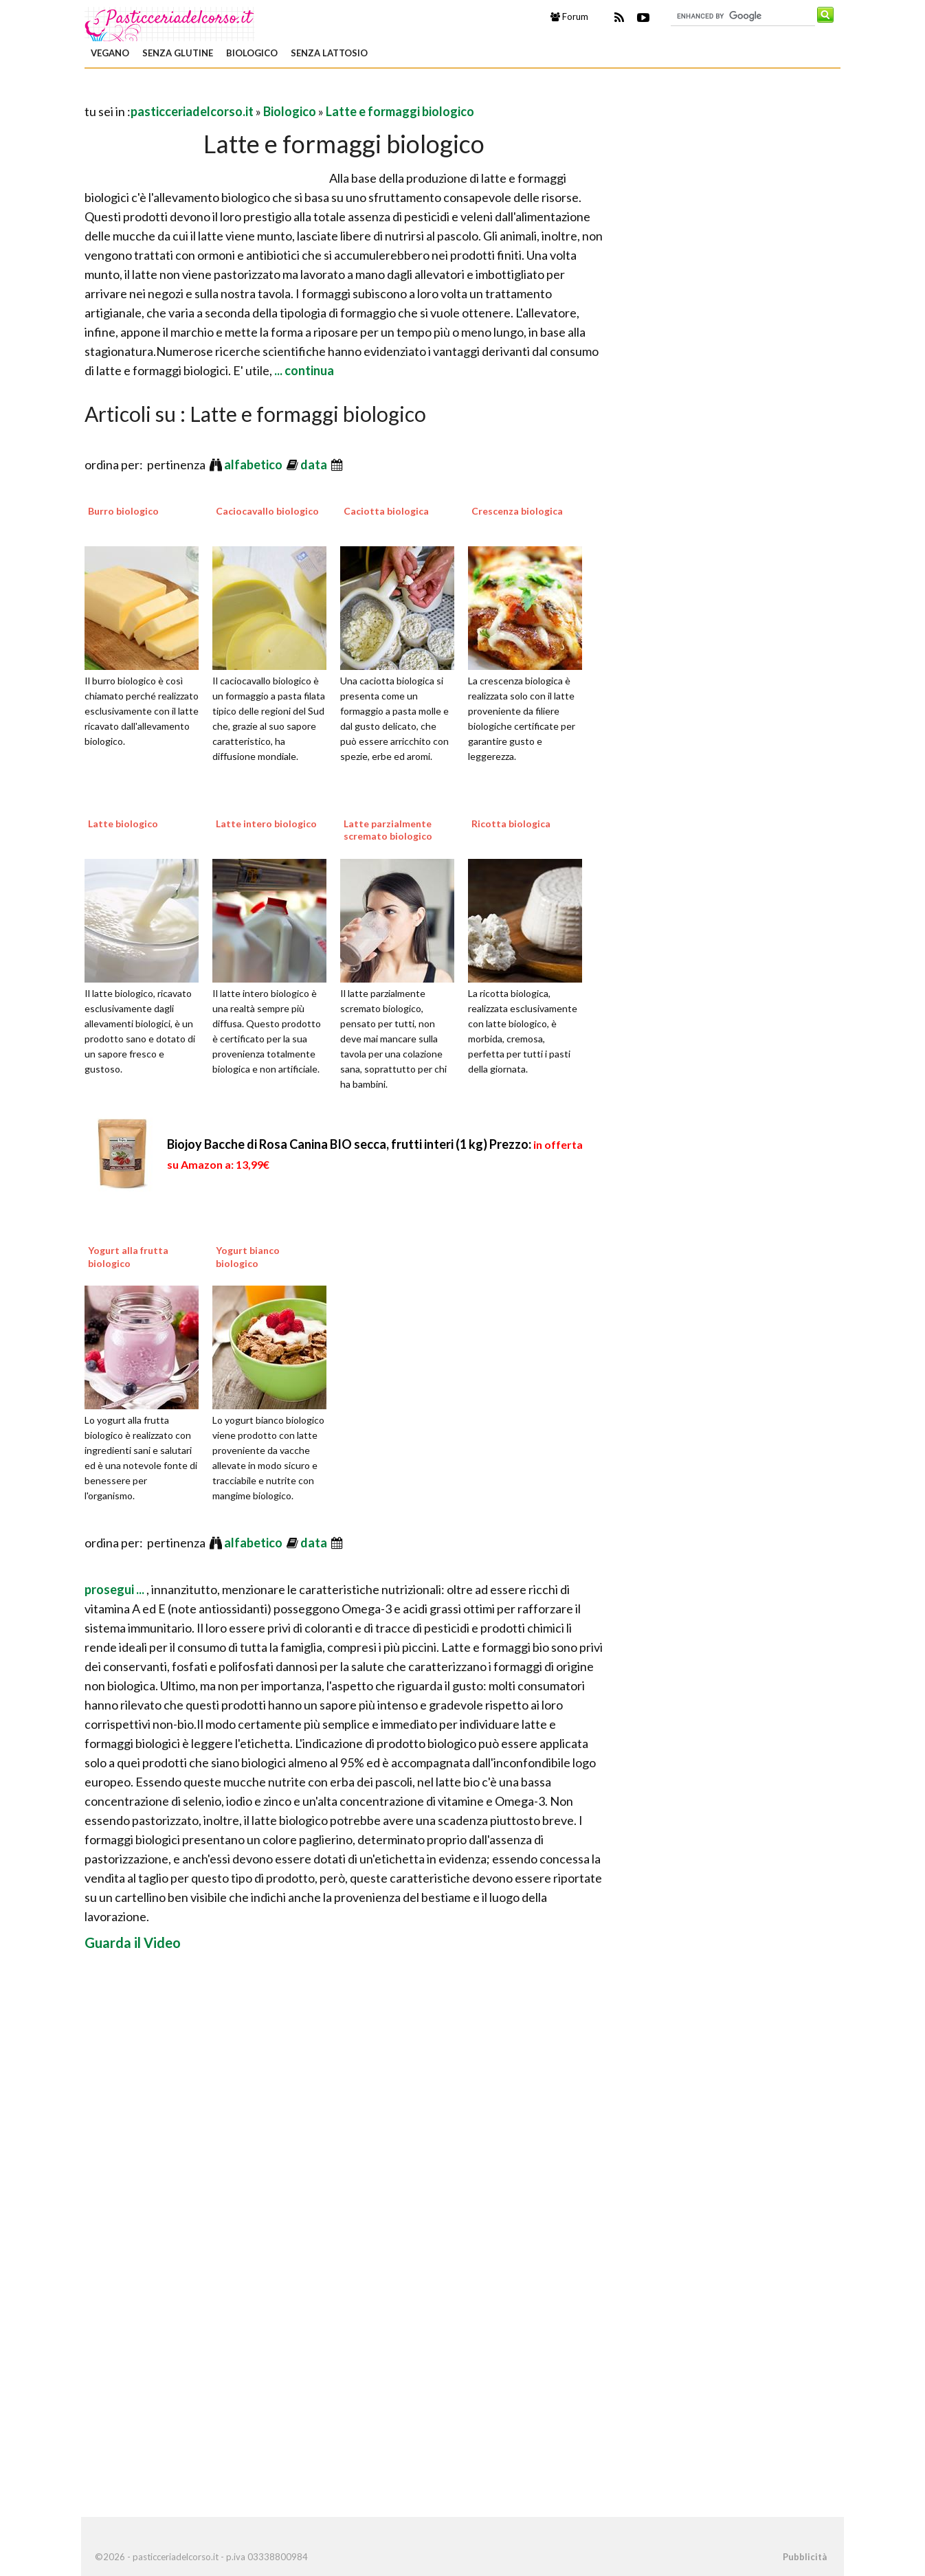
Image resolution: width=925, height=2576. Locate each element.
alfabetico (254, 464)
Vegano (110, 52)
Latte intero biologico (266, 823)
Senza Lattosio (329, 52)
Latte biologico (123, 823)
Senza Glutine (177, 52)
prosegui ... (115, 1589)
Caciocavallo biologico (267, 511)
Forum (569, 16)
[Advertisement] (245, 92)
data (314, 464)
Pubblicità (805, 2556)
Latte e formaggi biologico (400, 111)
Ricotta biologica (510, 823)
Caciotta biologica (386, 511)
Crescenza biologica (517, 511)
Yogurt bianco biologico (248, 1256)
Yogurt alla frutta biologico (128, 1256)
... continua (303, 370)
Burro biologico (123, 511)
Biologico (252, 52)
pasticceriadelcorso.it (192, 111)
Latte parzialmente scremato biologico (388, 830)
